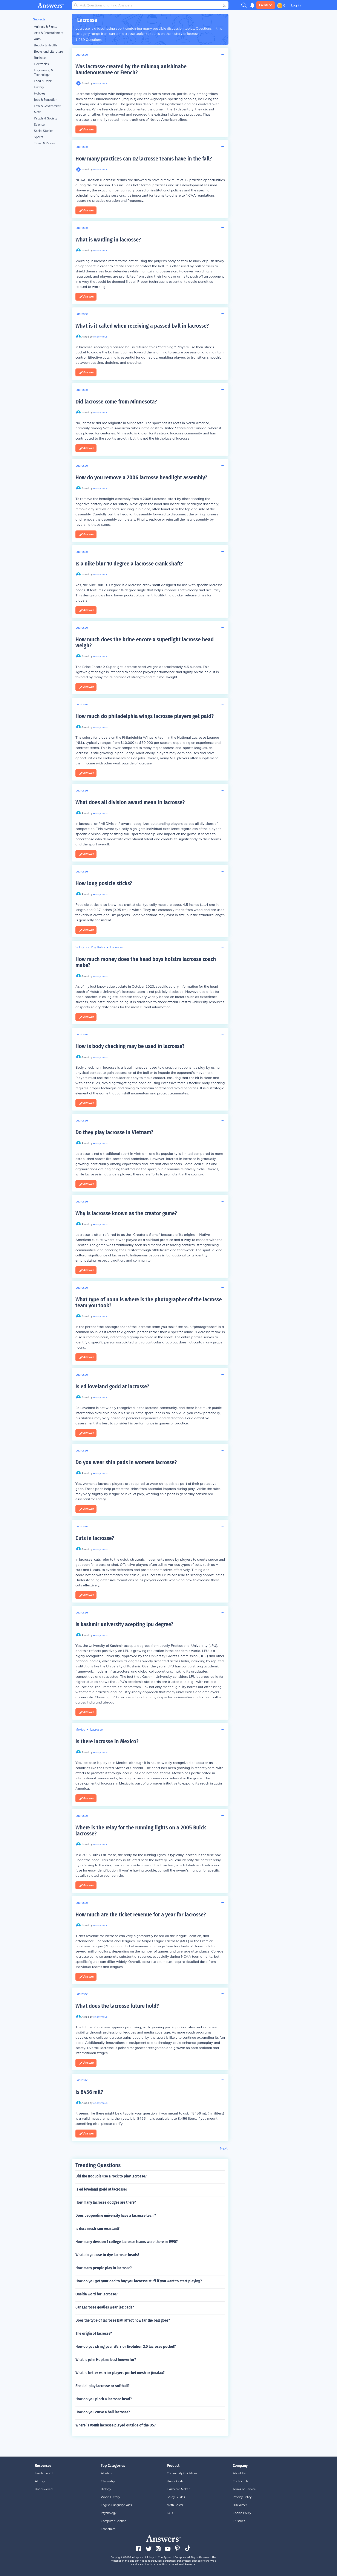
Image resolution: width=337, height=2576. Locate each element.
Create (265, 5)
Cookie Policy (242, 2513)
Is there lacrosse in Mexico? (106, 1741)
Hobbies (39, 93)
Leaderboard (43, 2473)
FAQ (170, 2513)
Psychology (108, 2513)
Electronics (41, 64)
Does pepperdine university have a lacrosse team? (115, 2215)
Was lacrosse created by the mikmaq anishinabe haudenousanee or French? (131, 69)
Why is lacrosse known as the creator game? (126, 1213)
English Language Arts (116, 2505)
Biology (106, 2489)
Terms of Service (244, 2489)
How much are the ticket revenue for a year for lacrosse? (140, 1914)
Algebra (106, 2473)
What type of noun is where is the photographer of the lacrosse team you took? (148, 1302)
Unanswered (43, 2489)
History (39, 87)
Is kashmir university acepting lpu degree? (124, 1624)
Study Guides (176, 2497)
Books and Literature (48, 51)
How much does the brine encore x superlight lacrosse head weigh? (144, 642)
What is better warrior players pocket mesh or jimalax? (120, 2372)
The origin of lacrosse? (93, 2333)
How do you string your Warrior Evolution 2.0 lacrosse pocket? (125, 2346)
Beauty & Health (45, 45)
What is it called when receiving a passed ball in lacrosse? (142, 325)
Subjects (39, 19)
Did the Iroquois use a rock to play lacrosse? (111, 2176)
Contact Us (240, 2481)
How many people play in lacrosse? (103, 2268)
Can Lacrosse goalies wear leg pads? (104, 2307)
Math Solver (175, 2505)
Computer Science (113, 2521)
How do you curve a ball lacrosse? (102, 2412)
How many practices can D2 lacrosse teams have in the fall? (143, 158)
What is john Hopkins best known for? (105, 2359)
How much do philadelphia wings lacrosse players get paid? (144, 716)
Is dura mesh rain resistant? (97, 2228)
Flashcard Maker (178, 2489)
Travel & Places (44, 143)
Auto (37, 39)
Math (37, 112)
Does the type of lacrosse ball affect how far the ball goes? (122, 2320)
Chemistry (108, 2481)
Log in (296, 5)
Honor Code (175, 2481)
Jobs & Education (45, 100)
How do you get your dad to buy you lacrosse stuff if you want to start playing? (138, 2281)
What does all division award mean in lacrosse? (130, 802)
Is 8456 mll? (89, 2092)
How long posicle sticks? (103, 883)
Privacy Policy (242, 2497)
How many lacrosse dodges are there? (105, 2202)
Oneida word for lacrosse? (96, 2294)
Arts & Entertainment (48, 33)
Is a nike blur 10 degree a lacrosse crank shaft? (129, 563)
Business (40, 58)
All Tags (40, 2481)
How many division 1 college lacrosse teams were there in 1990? (126, 2241)
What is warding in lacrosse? (108, 239)
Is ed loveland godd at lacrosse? (112, 1386)
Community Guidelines (182, 2473)
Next (224, 2148)
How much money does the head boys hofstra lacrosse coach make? (145, 962)
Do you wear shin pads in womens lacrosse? (126, 1462)
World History (110, 2497)
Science (39, 125)
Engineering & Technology (43, 72)
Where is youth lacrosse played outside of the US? (115, 2425)
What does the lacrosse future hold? (117, 2006)
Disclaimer (240, 2505)
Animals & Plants (45, 27)
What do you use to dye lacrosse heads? (107, 2254)
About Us (239, 2473)
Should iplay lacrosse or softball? (102, 2385)
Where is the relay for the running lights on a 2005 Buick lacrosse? (140, 1830)
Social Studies (43, 131)
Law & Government (47, 106)
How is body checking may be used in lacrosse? (129, 1046)
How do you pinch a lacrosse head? (103, 2399)
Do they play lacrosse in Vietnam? (114, 1132)
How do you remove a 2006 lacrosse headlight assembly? (141, 477)
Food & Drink (43, 81)
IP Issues (239, 2521)
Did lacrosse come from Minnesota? (116, 401)
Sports (38, 137)
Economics (108, 2529)
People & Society (45, 118)
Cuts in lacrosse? (94, 1538)
